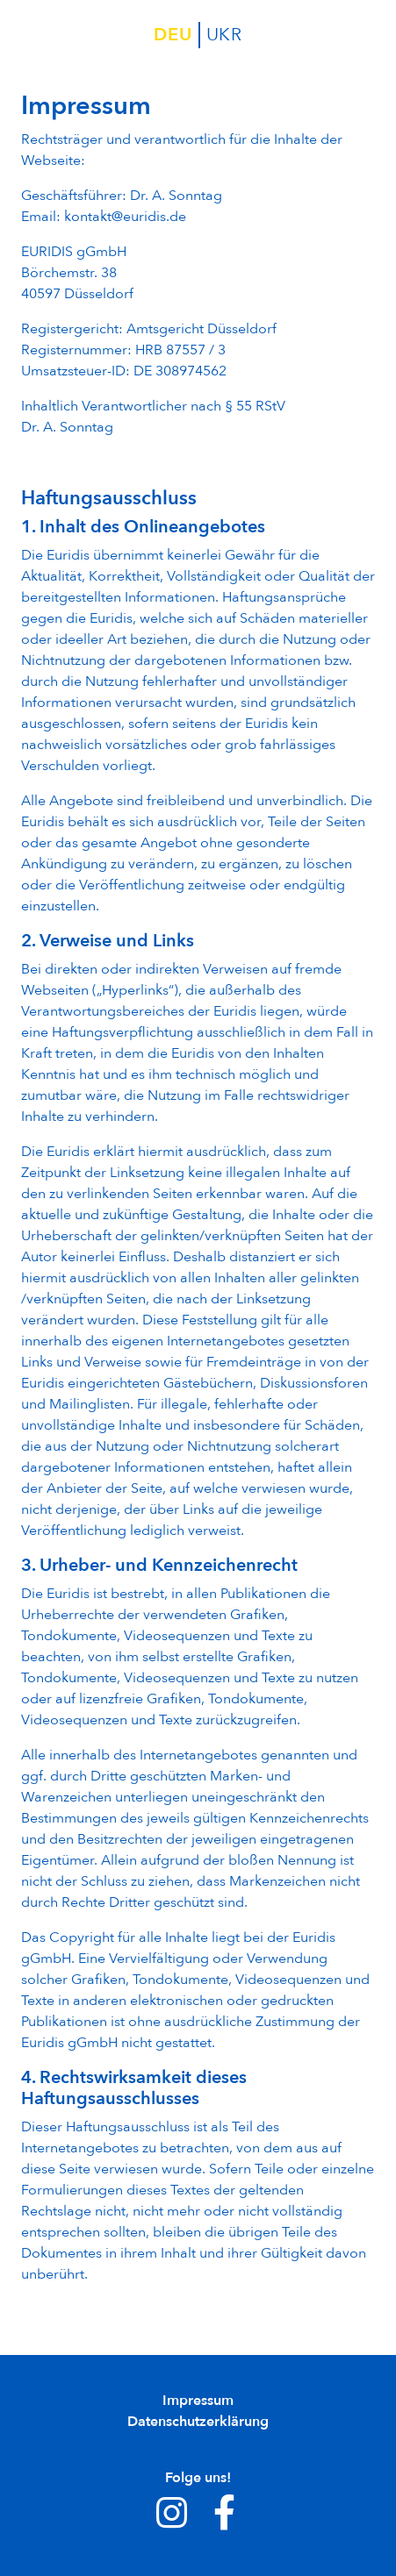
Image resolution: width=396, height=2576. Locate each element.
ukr (224, 34)
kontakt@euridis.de (125, 216)
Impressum (198, 2400)
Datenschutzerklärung (198, 2421)
